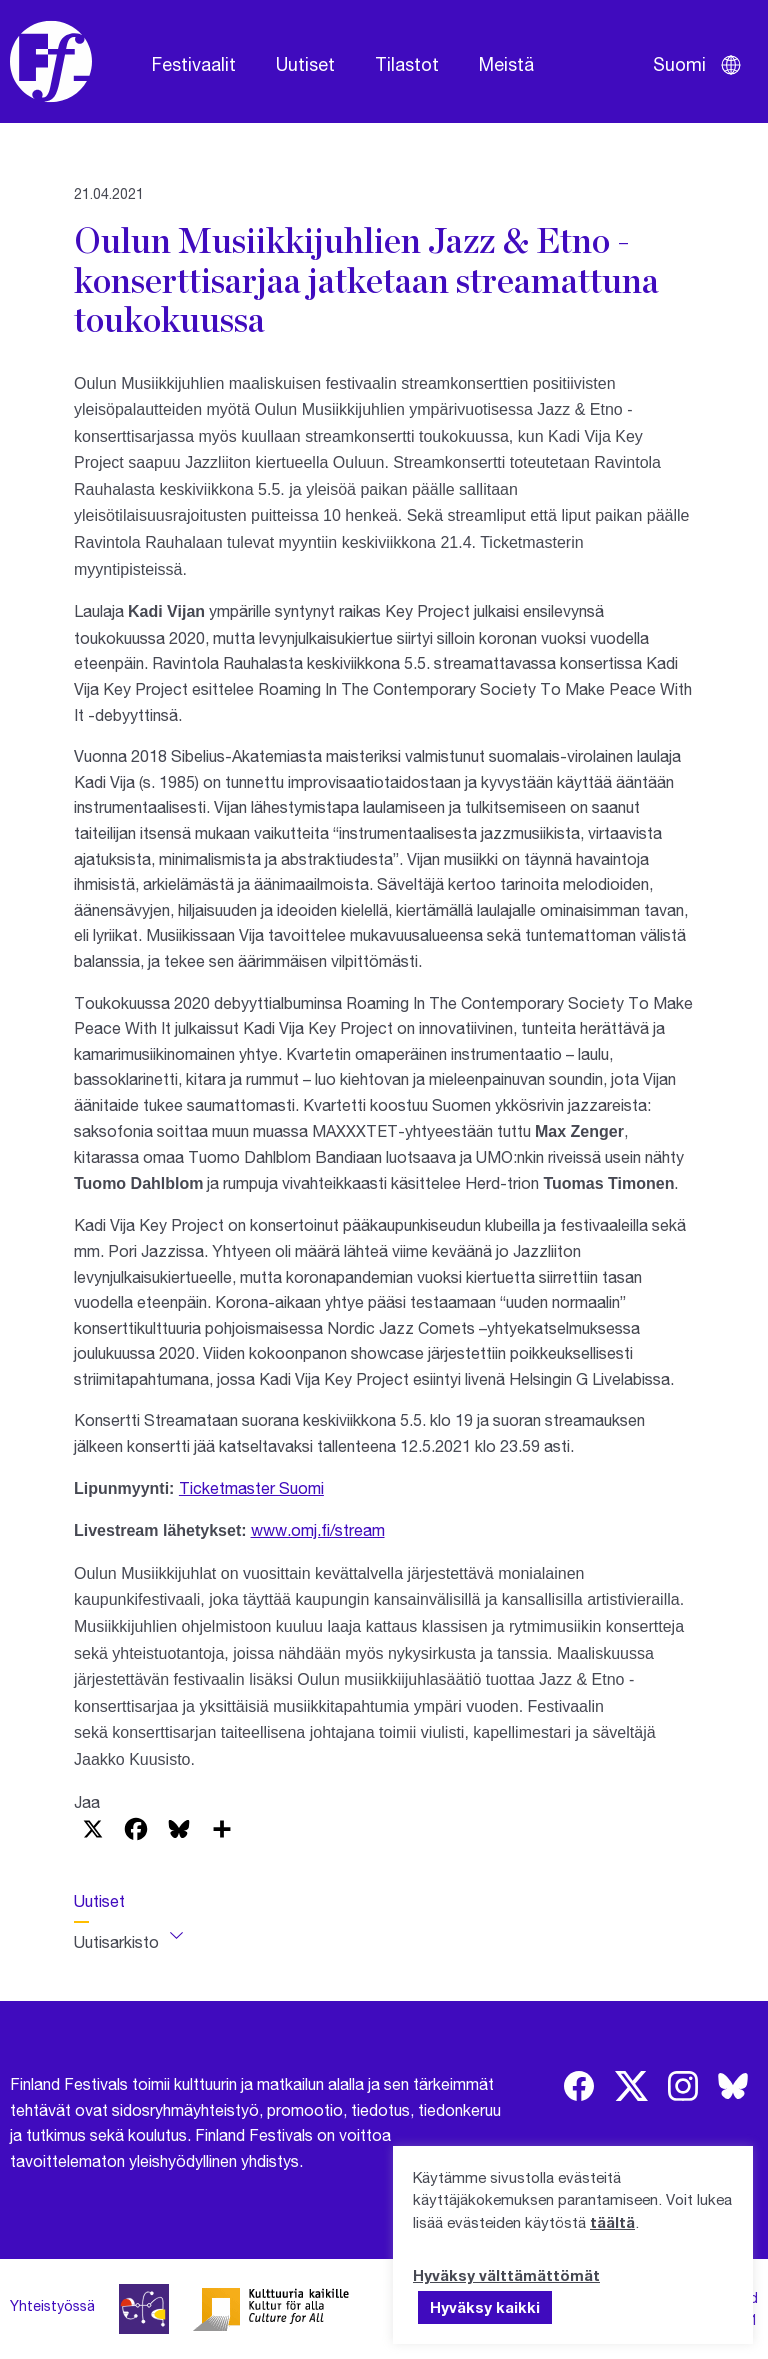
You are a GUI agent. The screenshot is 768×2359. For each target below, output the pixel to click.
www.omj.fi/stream (318, 1529)
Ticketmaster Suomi (251, 1487)
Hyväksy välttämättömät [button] (506, 2275)
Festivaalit (194, 64)
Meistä (506, 64)
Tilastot (407, 64)
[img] (579, 2086)
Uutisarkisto (116, 1941)
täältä (612, 2222)
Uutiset (305, 64)
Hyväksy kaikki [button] (485, 2307)
